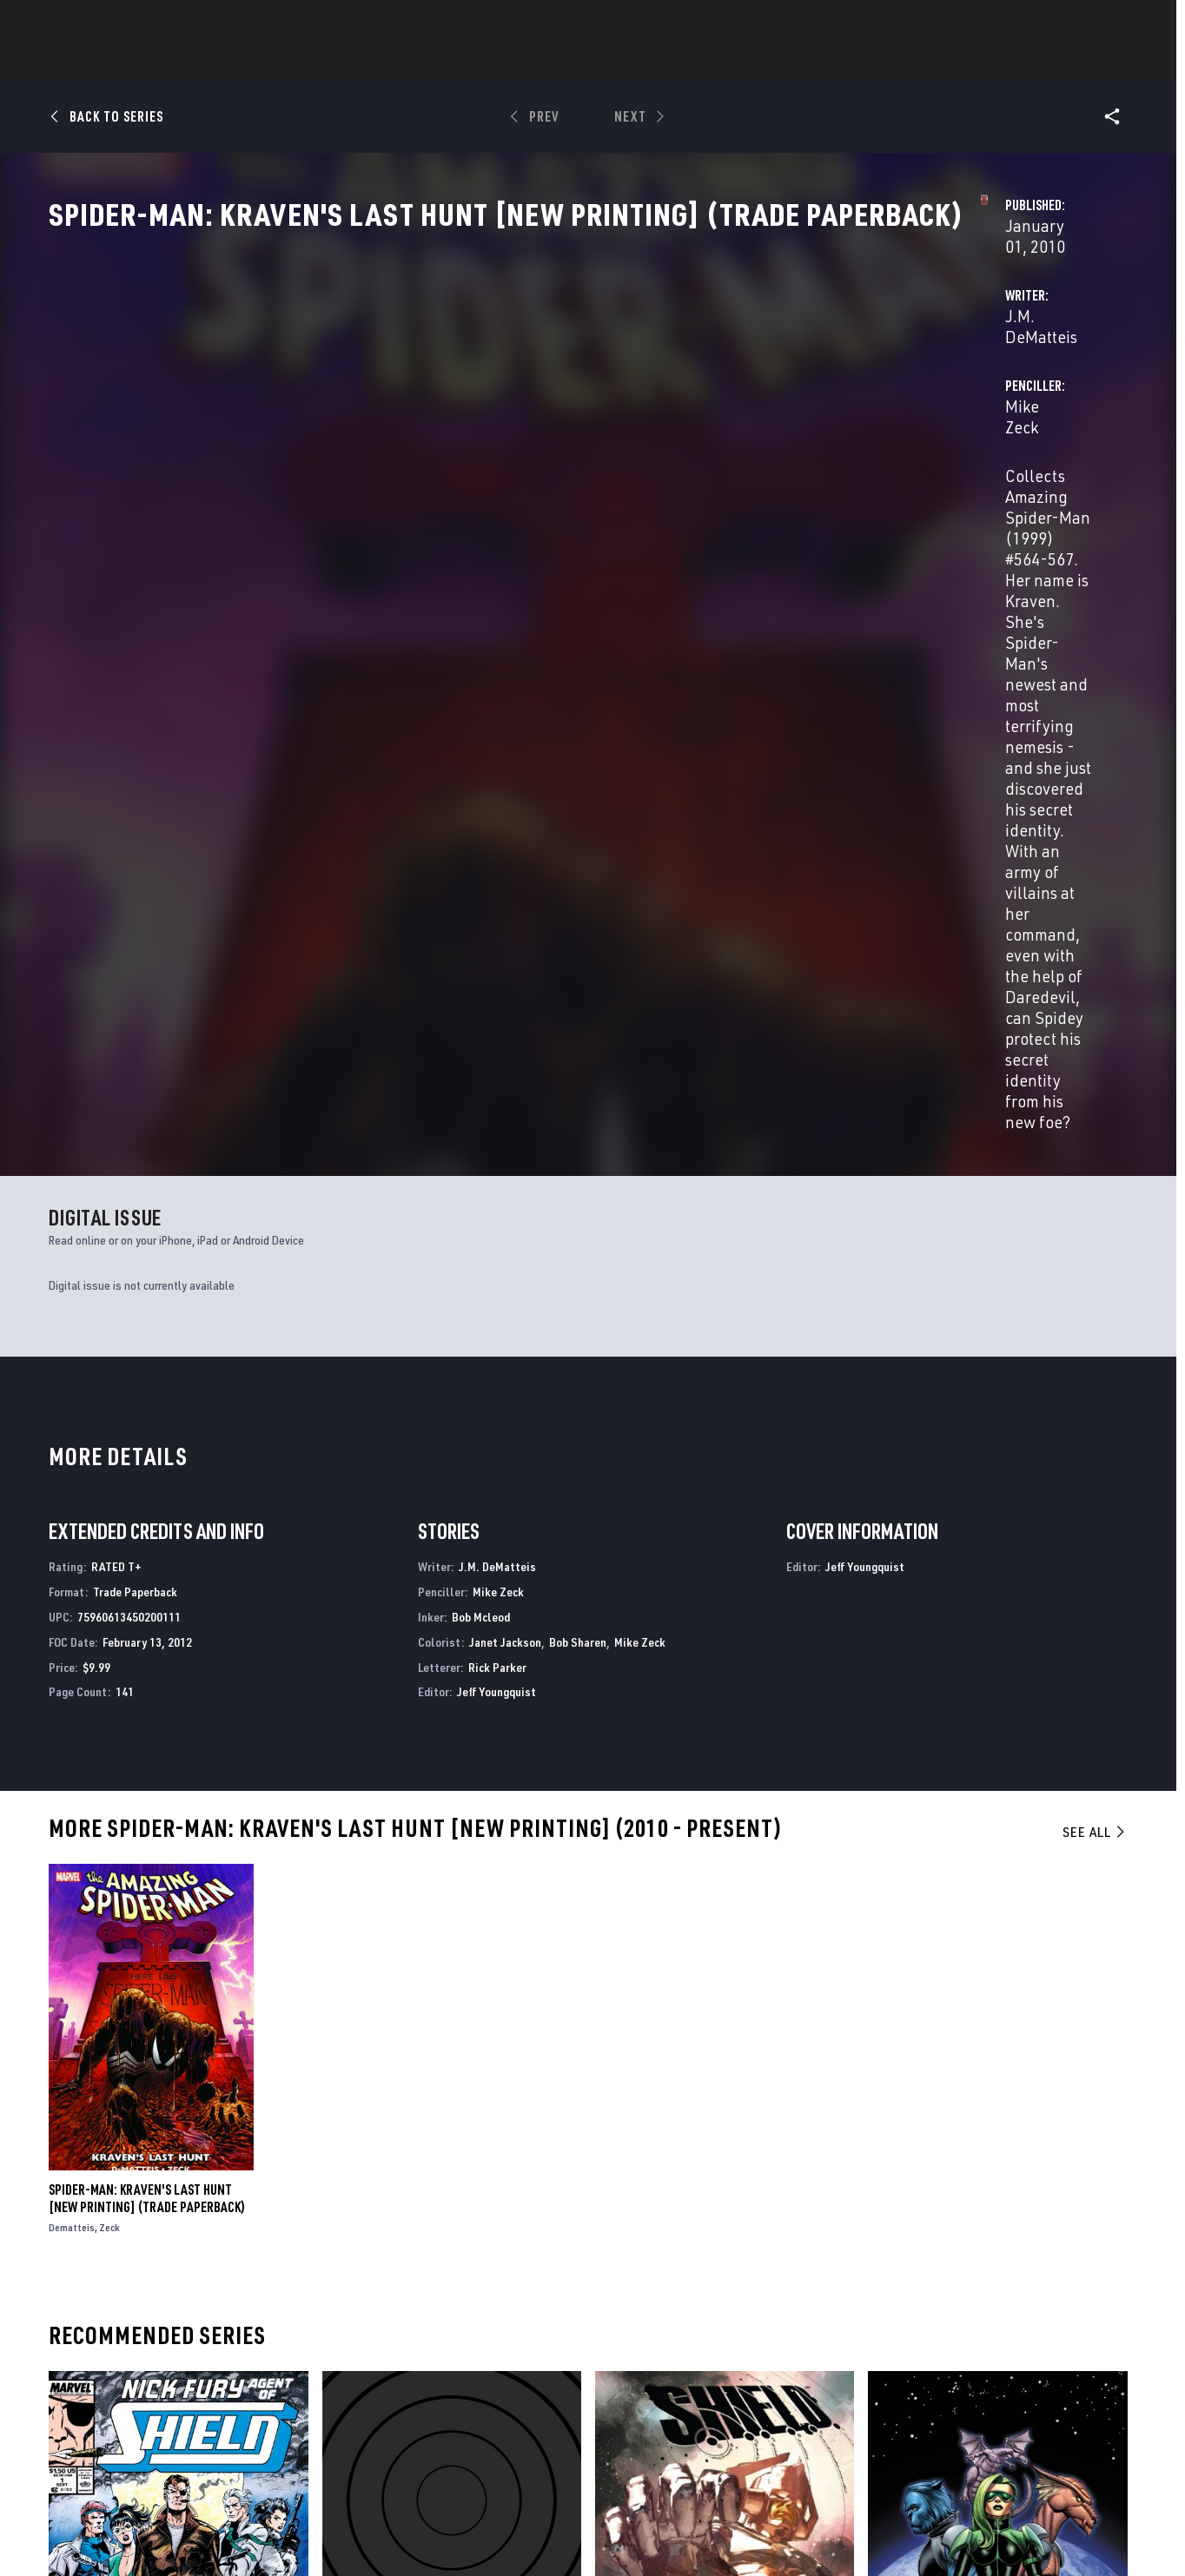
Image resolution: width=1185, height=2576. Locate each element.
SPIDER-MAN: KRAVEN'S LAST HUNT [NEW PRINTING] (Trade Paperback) (147, 1731)
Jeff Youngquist (496, 1224)
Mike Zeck (760, 409)
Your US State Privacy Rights (378, 2531)
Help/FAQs (220, 2366)
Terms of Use (183, 2531)
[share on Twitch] (1070, 2421)
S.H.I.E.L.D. (623, 2181)
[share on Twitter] (974, 2384)
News (330, 62)
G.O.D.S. (343, 2181)
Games (562, 62)
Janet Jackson (505, 1173)
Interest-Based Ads (891, 2531)
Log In (131, 23)
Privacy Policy (263, 2531)
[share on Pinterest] (1022, 2421)
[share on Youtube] (927, 2421)
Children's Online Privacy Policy (648, 2531)
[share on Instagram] (1022, 2384)
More (845, 62)
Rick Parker (497, 1199)
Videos (782, 62)
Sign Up (187, 23)
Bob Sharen (577, 1173)
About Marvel (232, 2341)
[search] (1087, 22)
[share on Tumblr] (1070, 2384)
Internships (227, 2416)
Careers (215, 2391)
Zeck (109, 1760)
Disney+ (379, 2366)
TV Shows (706, 62)
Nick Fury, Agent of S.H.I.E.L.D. (132, 2181)
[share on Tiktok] (927, 2458)
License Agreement (783, 2531)
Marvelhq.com (399, 2391)
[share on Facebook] (927, 2385)
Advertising (392, 2341)
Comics (394, 62)
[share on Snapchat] (974, 2421)
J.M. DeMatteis (426, 409)
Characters (479, 62)
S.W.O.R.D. (895, 2181)
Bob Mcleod (481, 1148)
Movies (630, 62)
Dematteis (72, 1760)
